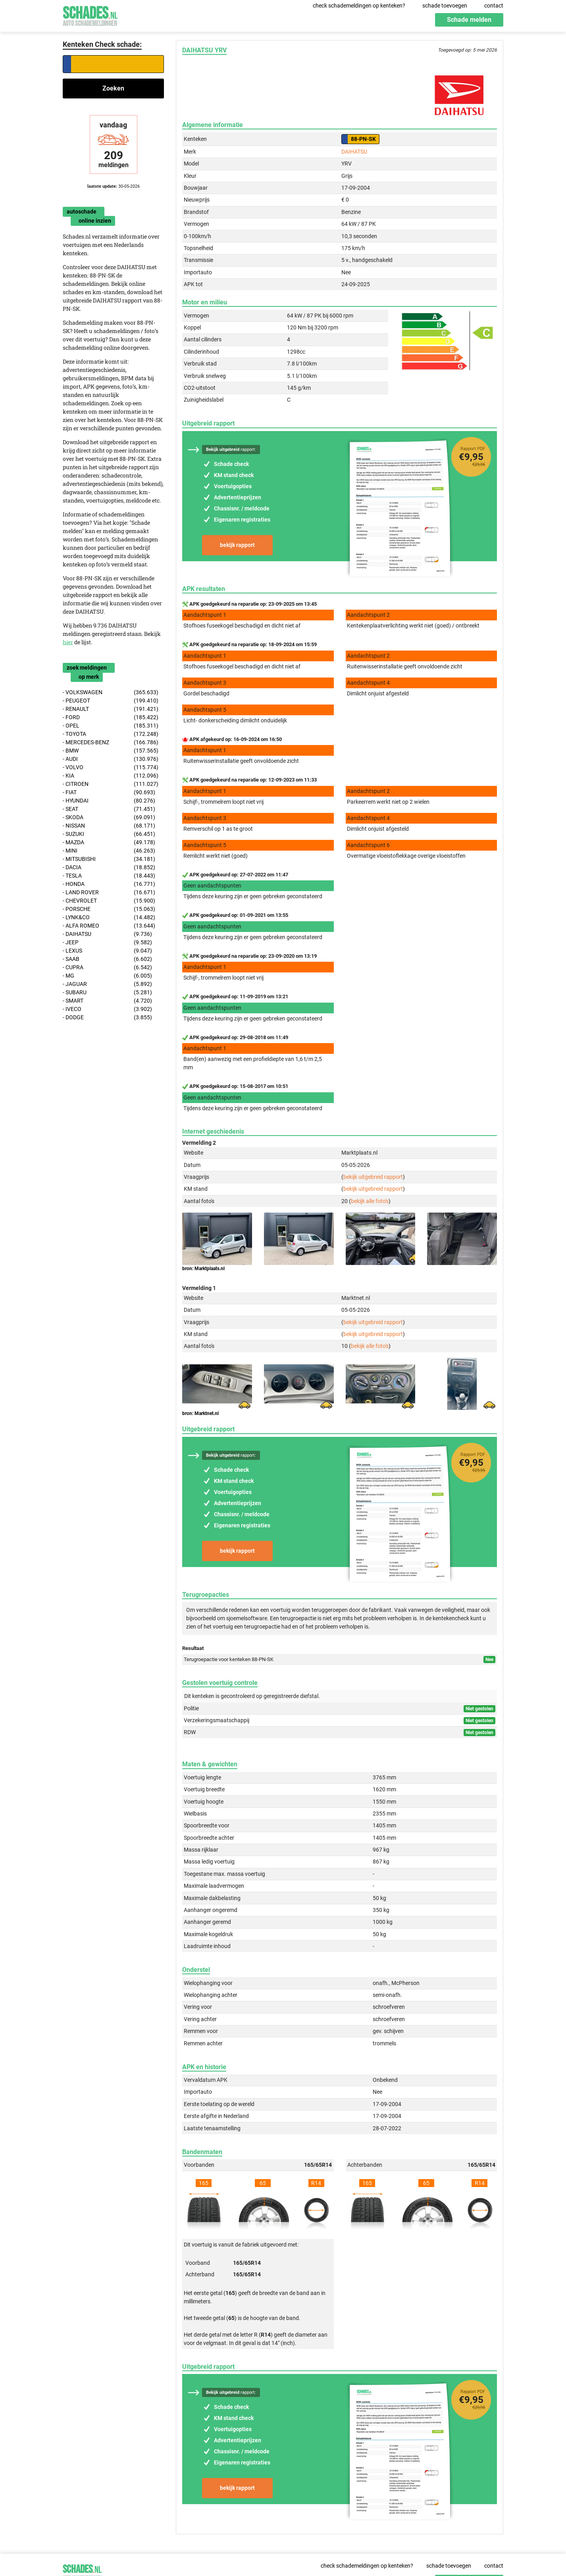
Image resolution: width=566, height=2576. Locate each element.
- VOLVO (110, 767)
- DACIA (109, 867)
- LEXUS (107, 951)
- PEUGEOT (110, 701)
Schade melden (469, 19)
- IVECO (107, 1009)
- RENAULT (110, 709)
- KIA (110, 776)
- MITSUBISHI (109, 859)
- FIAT (109, 792)
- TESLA (109, 876)
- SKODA (109, 817)
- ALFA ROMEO (109, 926)
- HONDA (109, 884)
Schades (90, 15)
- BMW (110, 751)
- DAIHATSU (107, 934)
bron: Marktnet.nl (200, 1413)
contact (493, 5)
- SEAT (109, 809)
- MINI (109, 851)
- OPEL (110, 726)
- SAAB (107, 959)
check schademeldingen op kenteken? (359, 5)
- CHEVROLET (109, 901)
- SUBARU (107, 992)
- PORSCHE (109, 909)
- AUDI (110, 759)
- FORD (110, 717)
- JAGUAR (107, 984)
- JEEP (107, 942)
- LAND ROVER (109, 892)
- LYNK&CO (109, 917)
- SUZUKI (109, 834)
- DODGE (107, 1017)
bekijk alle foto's (370, 1201)
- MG (107, 976)
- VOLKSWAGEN (110, 692)
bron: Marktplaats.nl (203, 1268)
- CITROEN (110, 784)
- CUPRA (107, 967)
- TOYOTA (110, 734)
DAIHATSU (354, 151)
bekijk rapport (237, 545)
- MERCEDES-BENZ (110, 742)
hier (68, 642)
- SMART (107, 1001)
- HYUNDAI (109, 801)
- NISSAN (109, 826)
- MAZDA (109, 842)
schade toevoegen (444, 5)
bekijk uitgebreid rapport (373, 1177)
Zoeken (113, 88)
